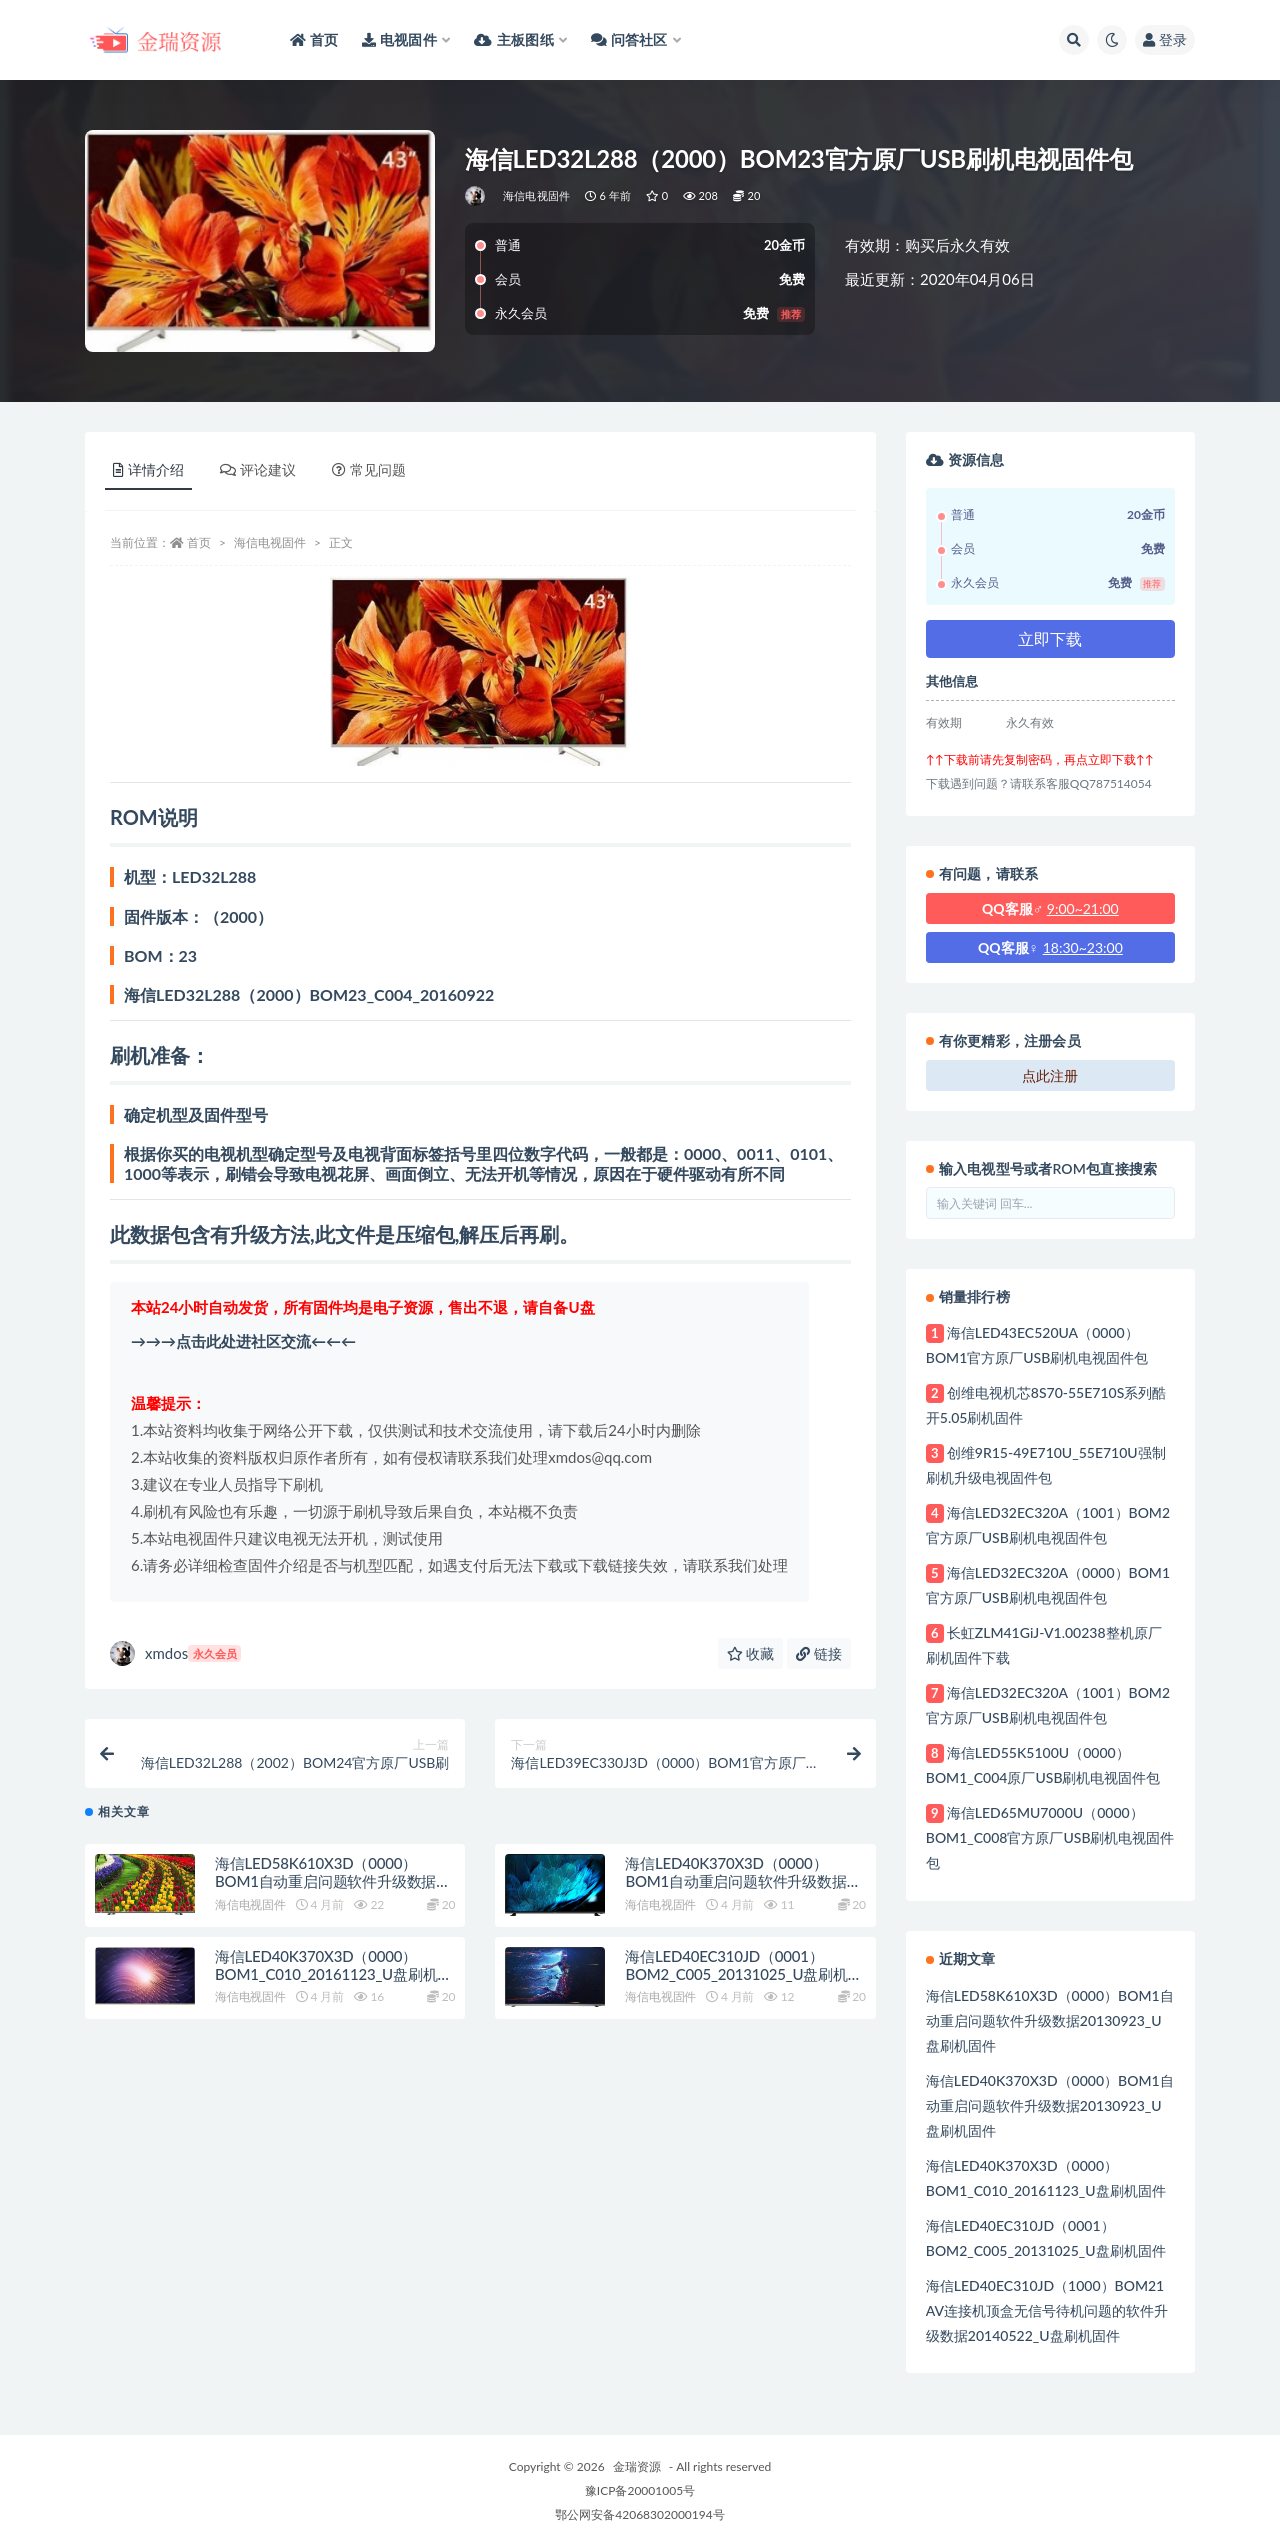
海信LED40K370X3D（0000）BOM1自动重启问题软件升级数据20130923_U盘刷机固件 (735, 1895)
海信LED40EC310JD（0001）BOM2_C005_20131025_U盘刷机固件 (743, 1987)
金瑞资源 (637, 2466)
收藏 (751, 1653)
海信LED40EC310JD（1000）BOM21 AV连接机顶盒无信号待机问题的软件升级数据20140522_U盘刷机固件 (1047, 2310)
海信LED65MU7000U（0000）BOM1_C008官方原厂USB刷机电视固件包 (1050, 1837)
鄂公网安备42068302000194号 (639, 2514)
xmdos (175, 1653)
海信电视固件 (536, 195)
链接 (819, 1653)
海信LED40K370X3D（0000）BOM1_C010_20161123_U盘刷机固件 (333, 1987)
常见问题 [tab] (369, 469)
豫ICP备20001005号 (640, 2490)
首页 (199, 542)
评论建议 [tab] (258, 469)
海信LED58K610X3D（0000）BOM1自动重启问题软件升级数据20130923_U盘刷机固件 (325, 1895)
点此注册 (1050, 1075)
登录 (1165, 39)
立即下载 (1050, 638)
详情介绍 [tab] (148, 469)
